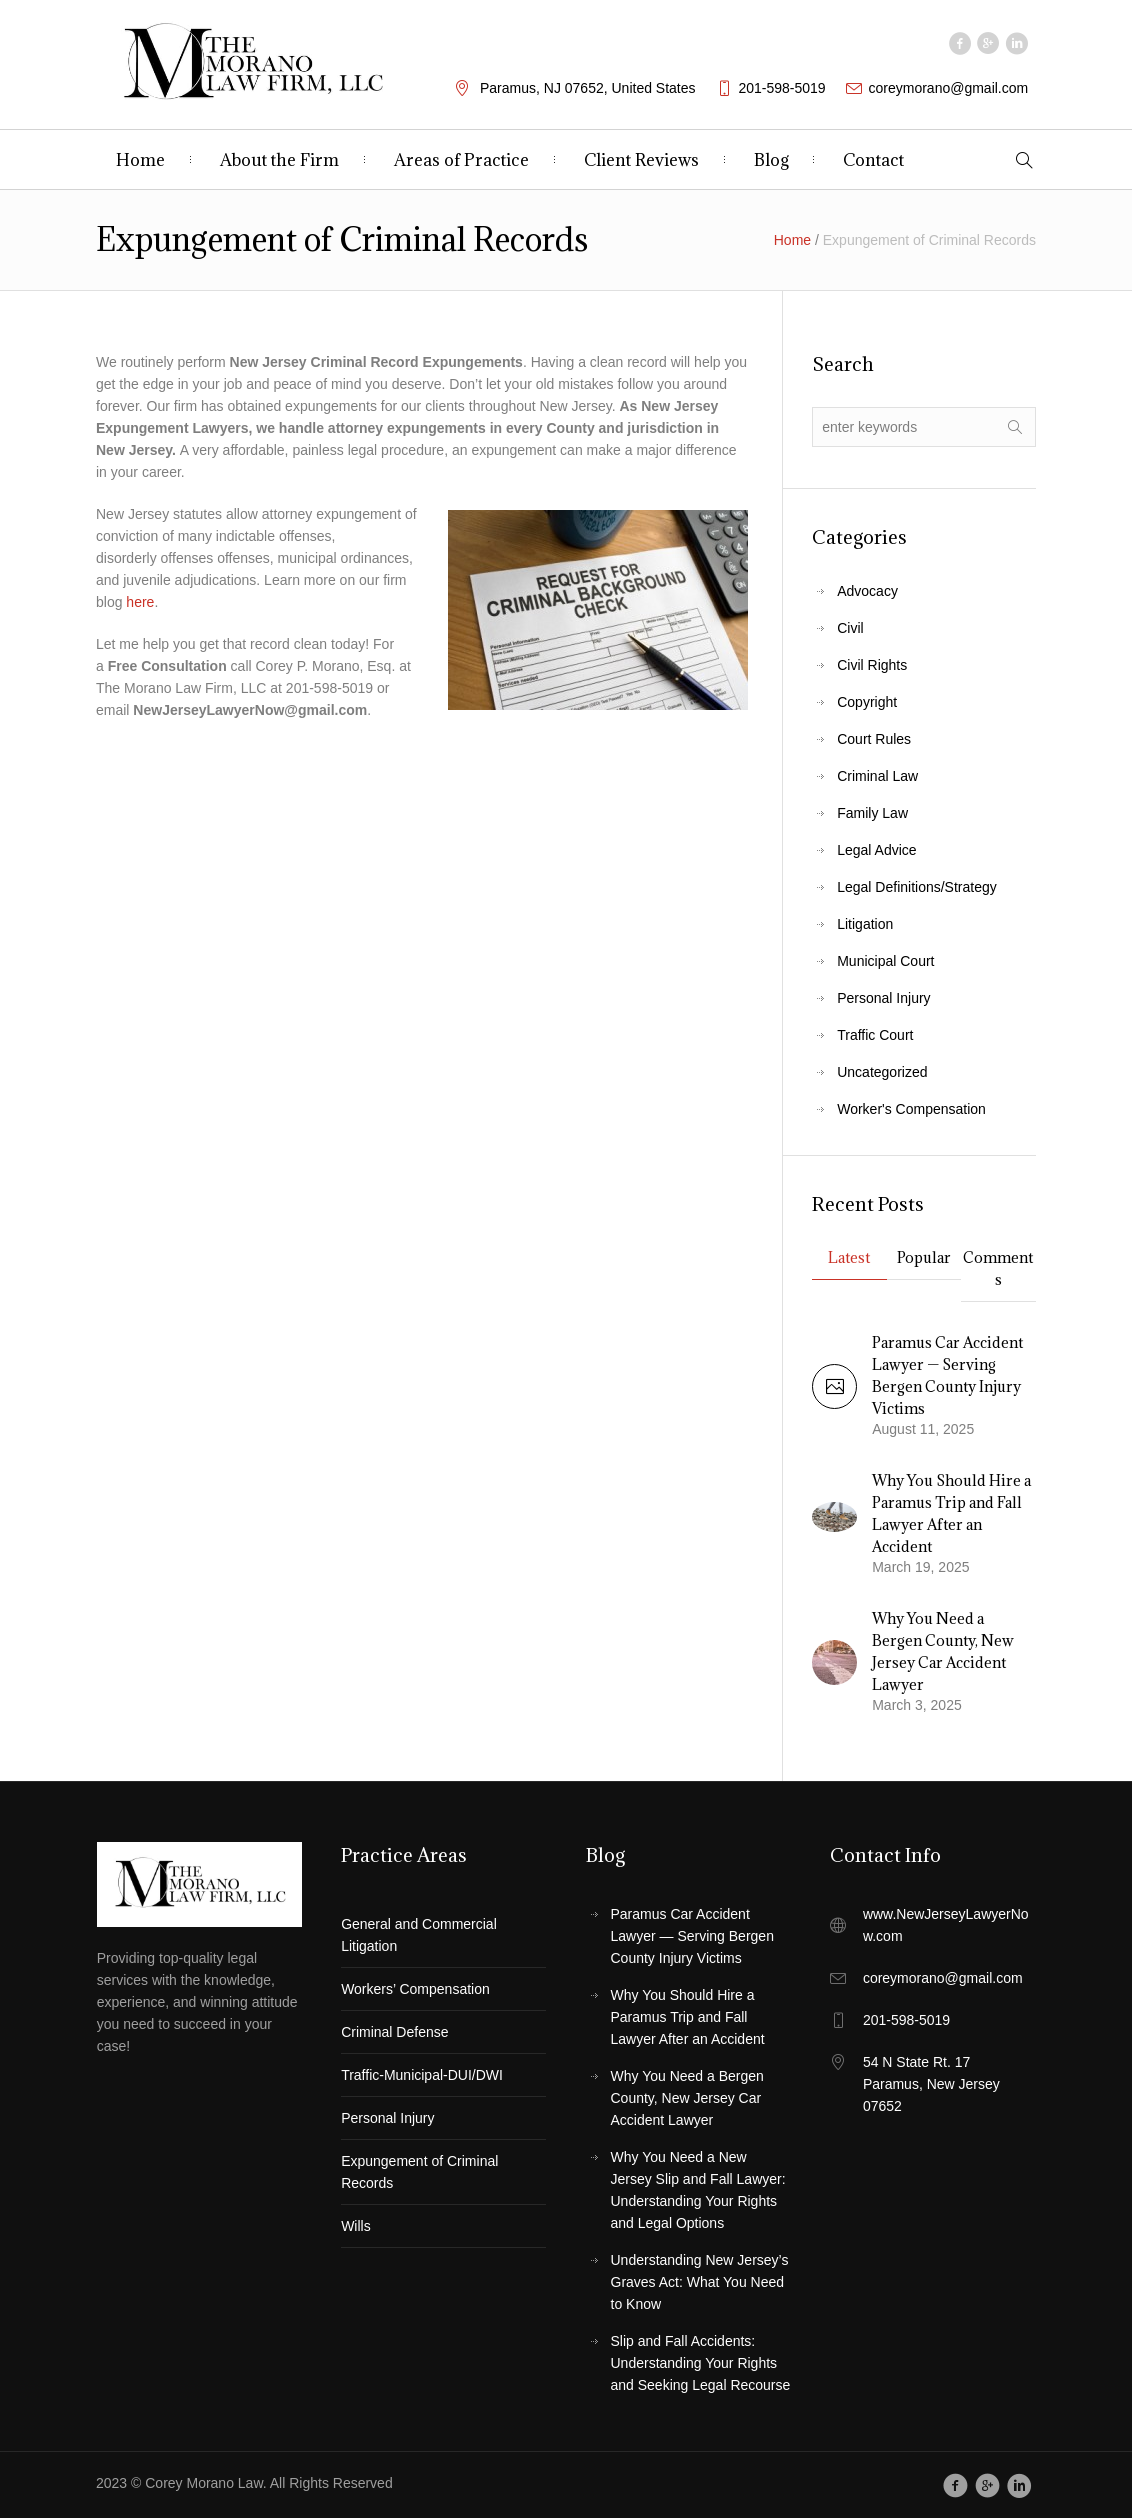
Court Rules (874, 739)
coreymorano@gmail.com (949, 88)
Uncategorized (882, 1072)
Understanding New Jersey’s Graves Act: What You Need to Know (700, 2282)
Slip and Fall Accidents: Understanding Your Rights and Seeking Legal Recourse (701, 2363)
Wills (356, 2226)
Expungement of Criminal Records (419, 2172)
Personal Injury (883, 998)
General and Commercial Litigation (419, 1935)
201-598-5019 (781, 88)
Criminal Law (877, 776)
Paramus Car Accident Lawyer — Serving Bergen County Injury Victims (692, 1936)
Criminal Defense (394, 2032)
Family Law (872, 813)
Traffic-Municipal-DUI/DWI (422, 2075)
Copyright (867, 702)
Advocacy (867, 591)
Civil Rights (872, 665)
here (140, 602)
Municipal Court (885, 961)
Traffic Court (875, 1035)
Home (792, 240)
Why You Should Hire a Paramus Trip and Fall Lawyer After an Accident (688, 2017)
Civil (850, 628)
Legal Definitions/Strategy (917, 887)
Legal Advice (876, 850)
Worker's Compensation (911, 1109)
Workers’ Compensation (415, 1989)
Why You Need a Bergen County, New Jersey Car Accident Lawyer (687, 2098)
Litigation (865, 924)
